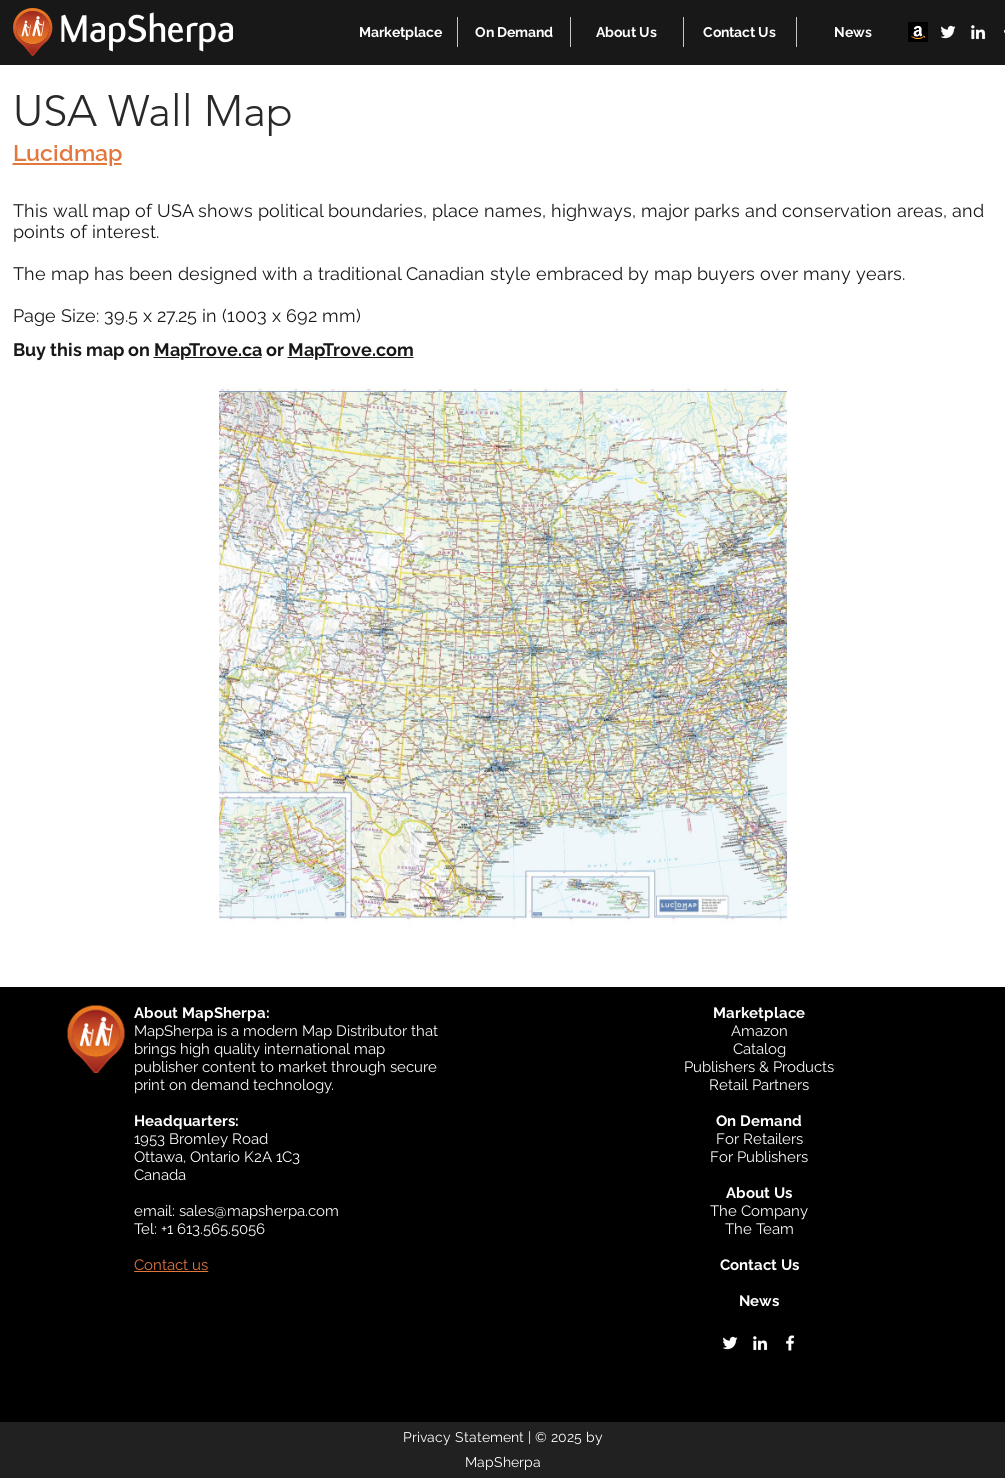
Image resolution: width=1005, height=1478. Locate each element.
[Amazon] (918, 32)
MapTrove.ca (208, 349)
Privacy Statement (463, 1437)
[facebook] (790, 1343)
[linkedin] (978, 32)
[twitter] (948, 32)
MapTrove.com (351, 349)
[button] (400, 32)
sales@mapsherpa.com (259, 1211)
